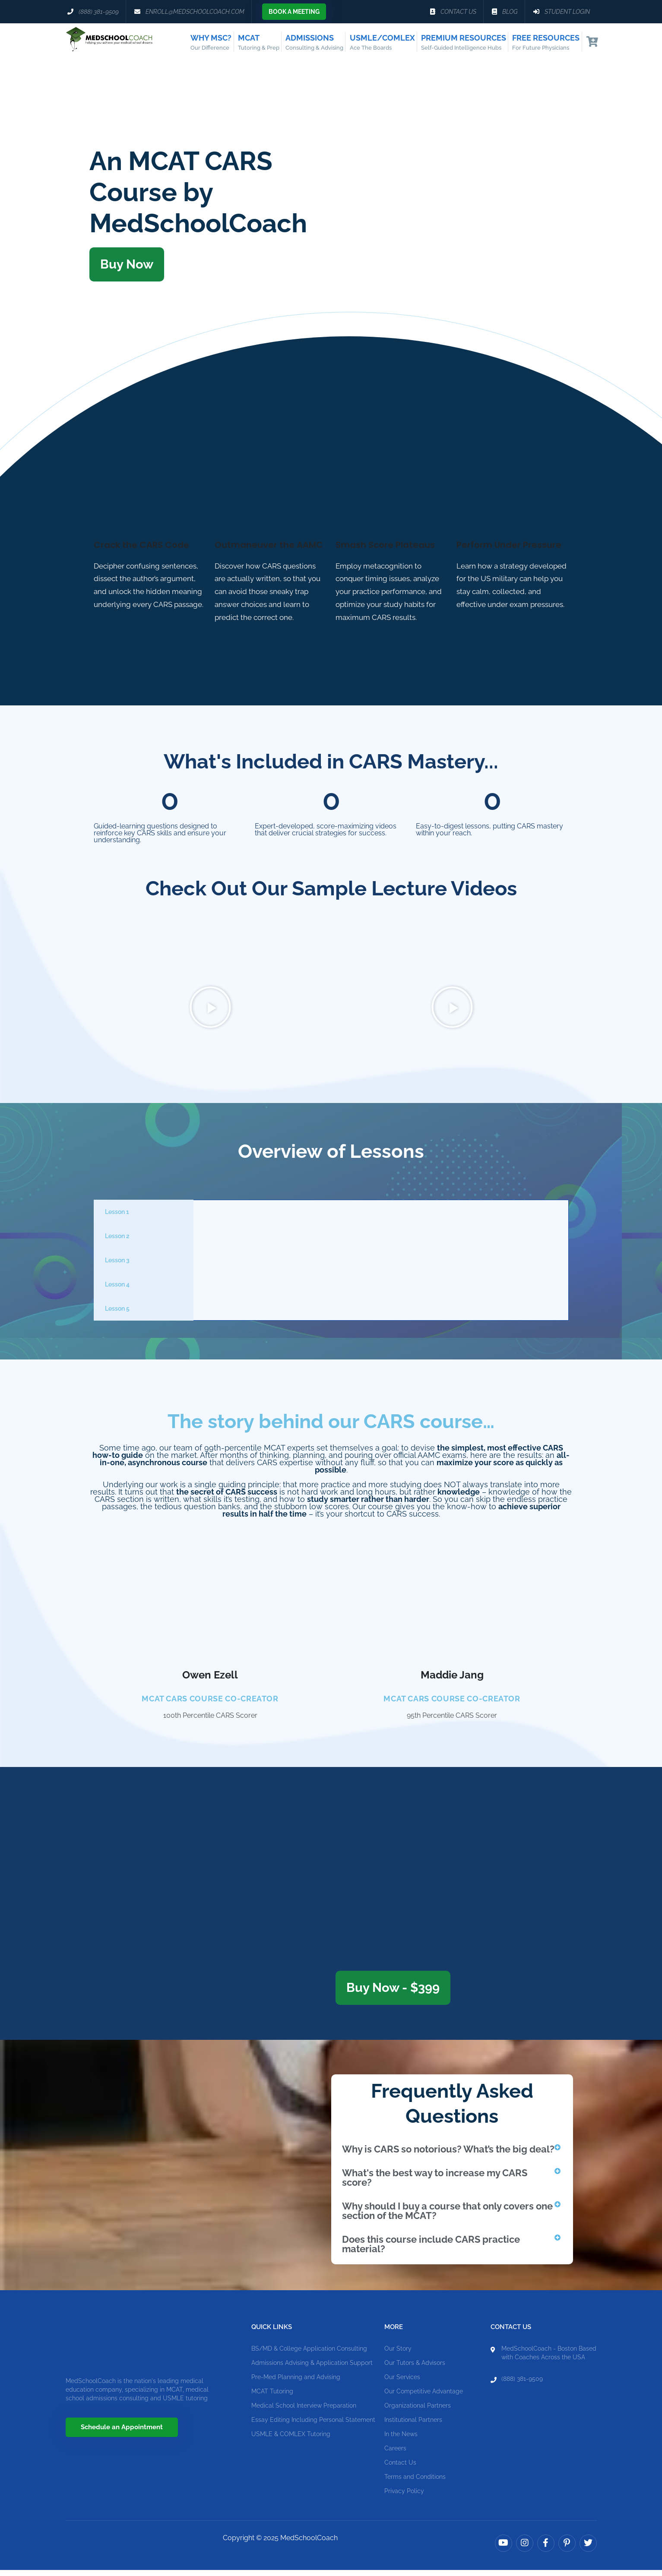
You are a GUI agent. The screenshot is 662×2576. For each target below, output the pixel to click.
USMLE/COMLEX (382, 42)
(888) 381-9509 (522, 2384)
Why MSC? (210, 42)
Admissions (314, 42)
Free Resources (546, 42)
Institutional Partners (413, 2425)
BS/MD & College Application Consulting (309, 2354)
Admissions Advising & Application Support (312, 2368)
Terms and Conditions (415, 2482)
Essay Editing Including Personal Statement (313, 2425)
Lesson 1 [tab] (117, 1217)
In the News (401, 2440)
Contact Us (400, 2468)
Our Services (402, 2383)
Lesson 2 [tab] (117, 1242)
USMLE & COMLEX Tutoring (290, 2440)
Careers (395, 2454)
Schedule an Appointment (122, 2433)
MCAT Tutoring (272, 2397)
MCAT (258, 42)
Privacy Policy (404, 2497)
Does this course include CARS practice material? (431, 2250)
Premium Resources (463, 42)
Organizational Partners (417, 2411)
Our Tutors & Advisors (414, 2368)
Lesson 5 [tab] (117, 1314)
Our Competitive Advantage (423, 2397)
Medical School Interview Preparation (303, 2411)
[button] (210, 1013)
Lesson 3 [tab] (117, 1266)
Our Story (398, 2354)
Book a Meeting (294, 11)
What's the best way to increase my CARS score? (434, 2183)
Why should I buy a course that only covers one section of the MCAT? (447, 2216)
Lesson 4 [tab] (117, 1290)
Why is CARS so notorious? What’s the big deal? (448, 2155)
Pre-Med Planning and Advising (295, 2383)
